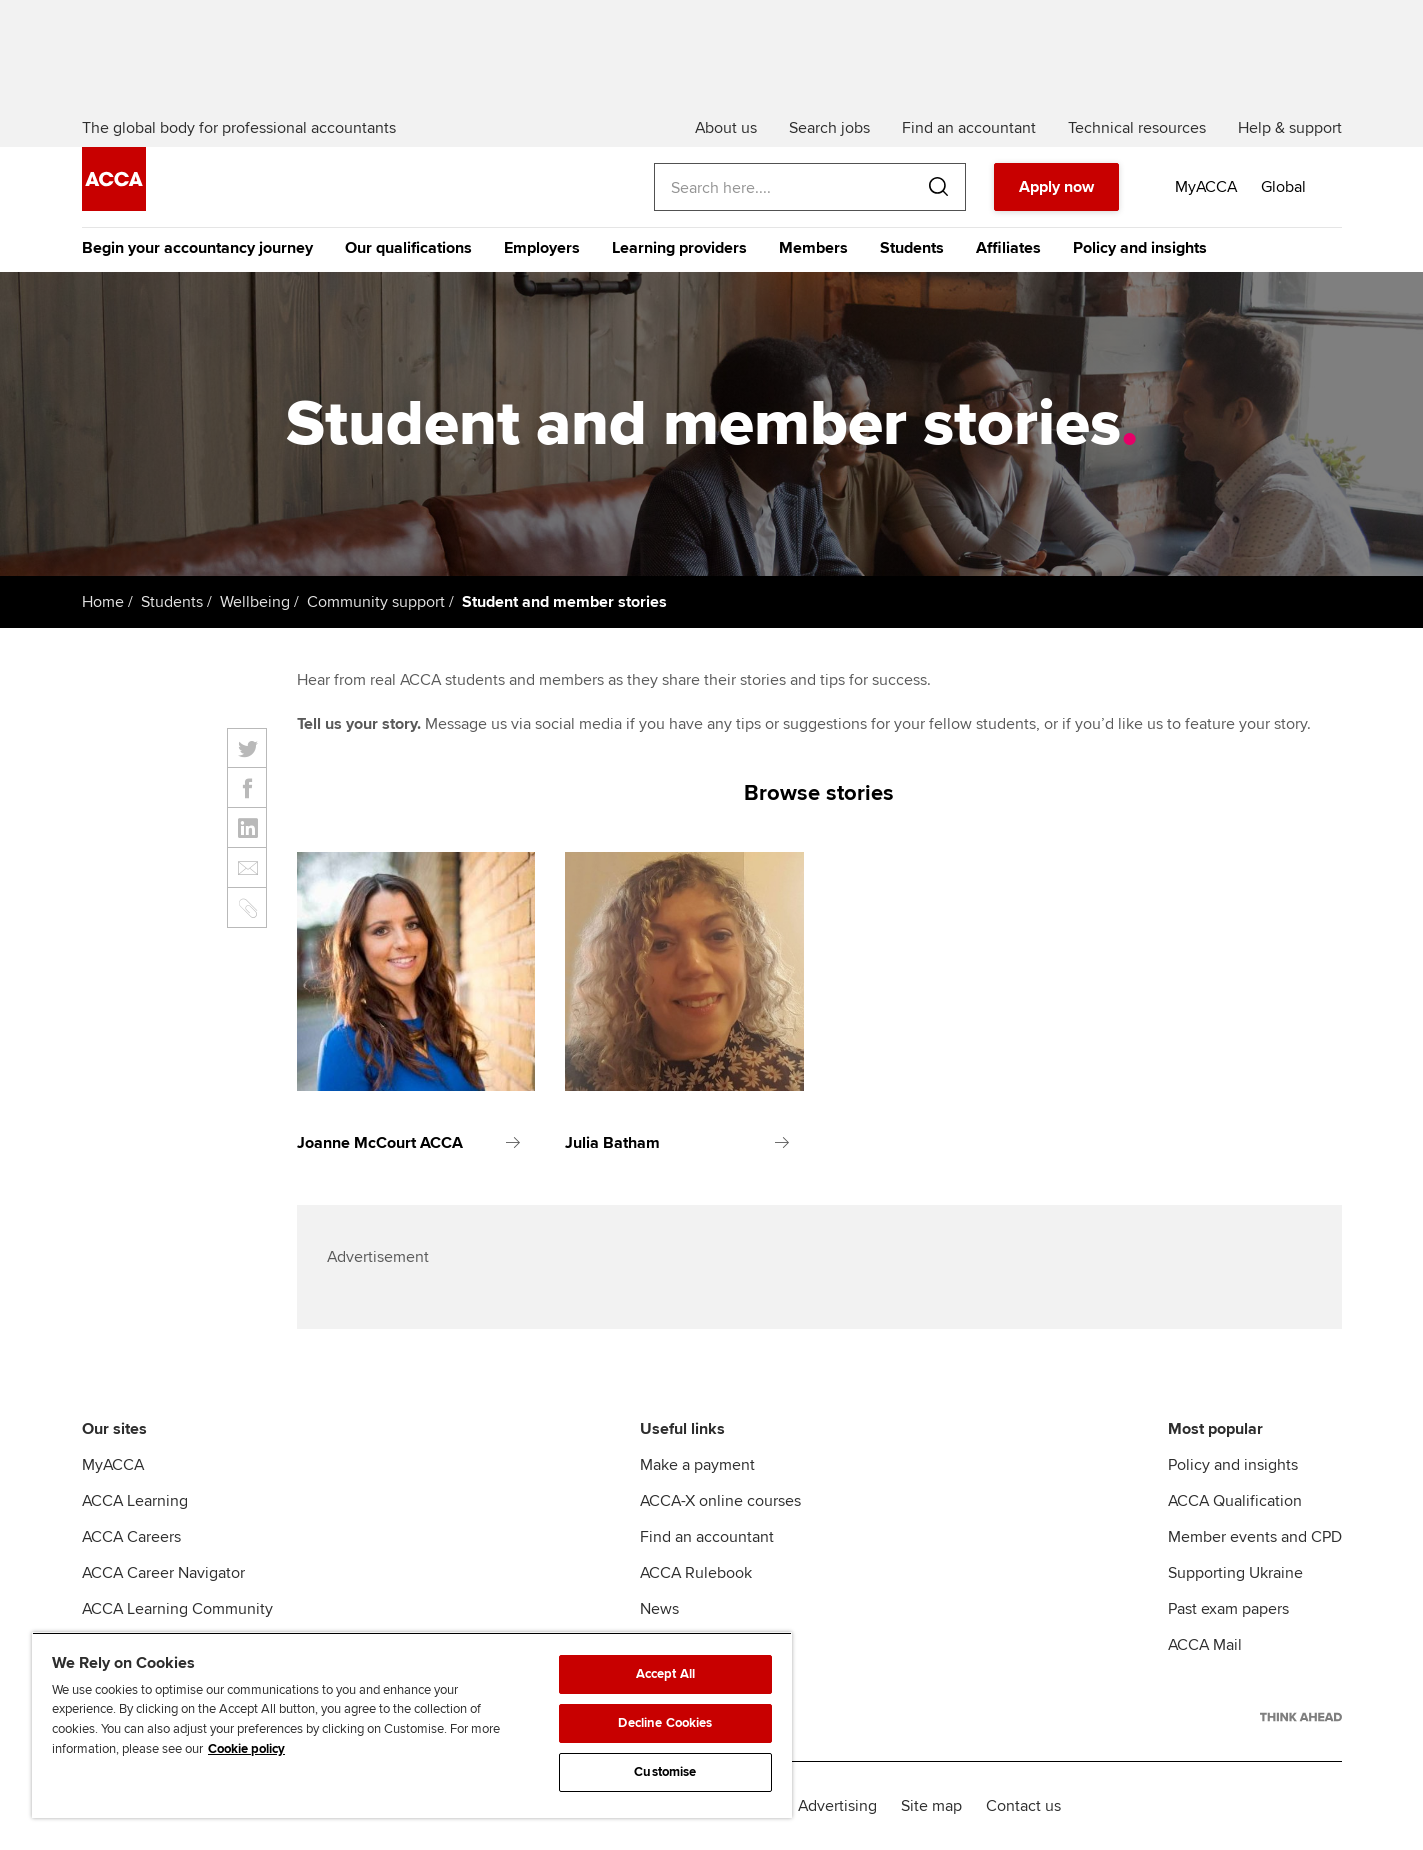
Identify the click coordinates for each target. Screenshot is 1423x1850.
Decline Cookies (665, 1723)
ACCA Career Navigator (163, 1573)
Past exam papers (1228, 1609)
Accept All (665, 1674)
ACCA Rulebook (696, 1573)
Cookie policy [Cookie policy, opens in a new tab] (246, 1749)
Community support (376, 602)
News (659, 1609)
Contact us (1023, 1806)
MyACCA (113, 1465)
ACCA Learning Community (177, 1609)
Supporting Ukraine (1235, 1573)
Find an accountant (707, 1537)
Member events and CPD (1255, 1537)
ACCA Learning (135, 1501)
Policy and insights (1140, 248)
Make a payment (697, 1465)
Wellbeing (255, 602)
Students (912, 248)
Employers (542, 248)
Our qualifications (408, 248)
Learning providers (679, 248)
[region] (412, 1725)
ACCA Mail (1205, 1645)
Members (813, 248)
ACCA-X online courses (720, 1501)
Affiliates (1008, 248)
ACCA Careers (131, 1537)
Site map (931, 1806)
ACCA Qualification (1235, 1501)
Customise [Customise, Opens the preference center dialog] (665, 1772)
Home (103, 602)
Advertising (837, 1806)
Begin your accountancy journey (197, 248)
